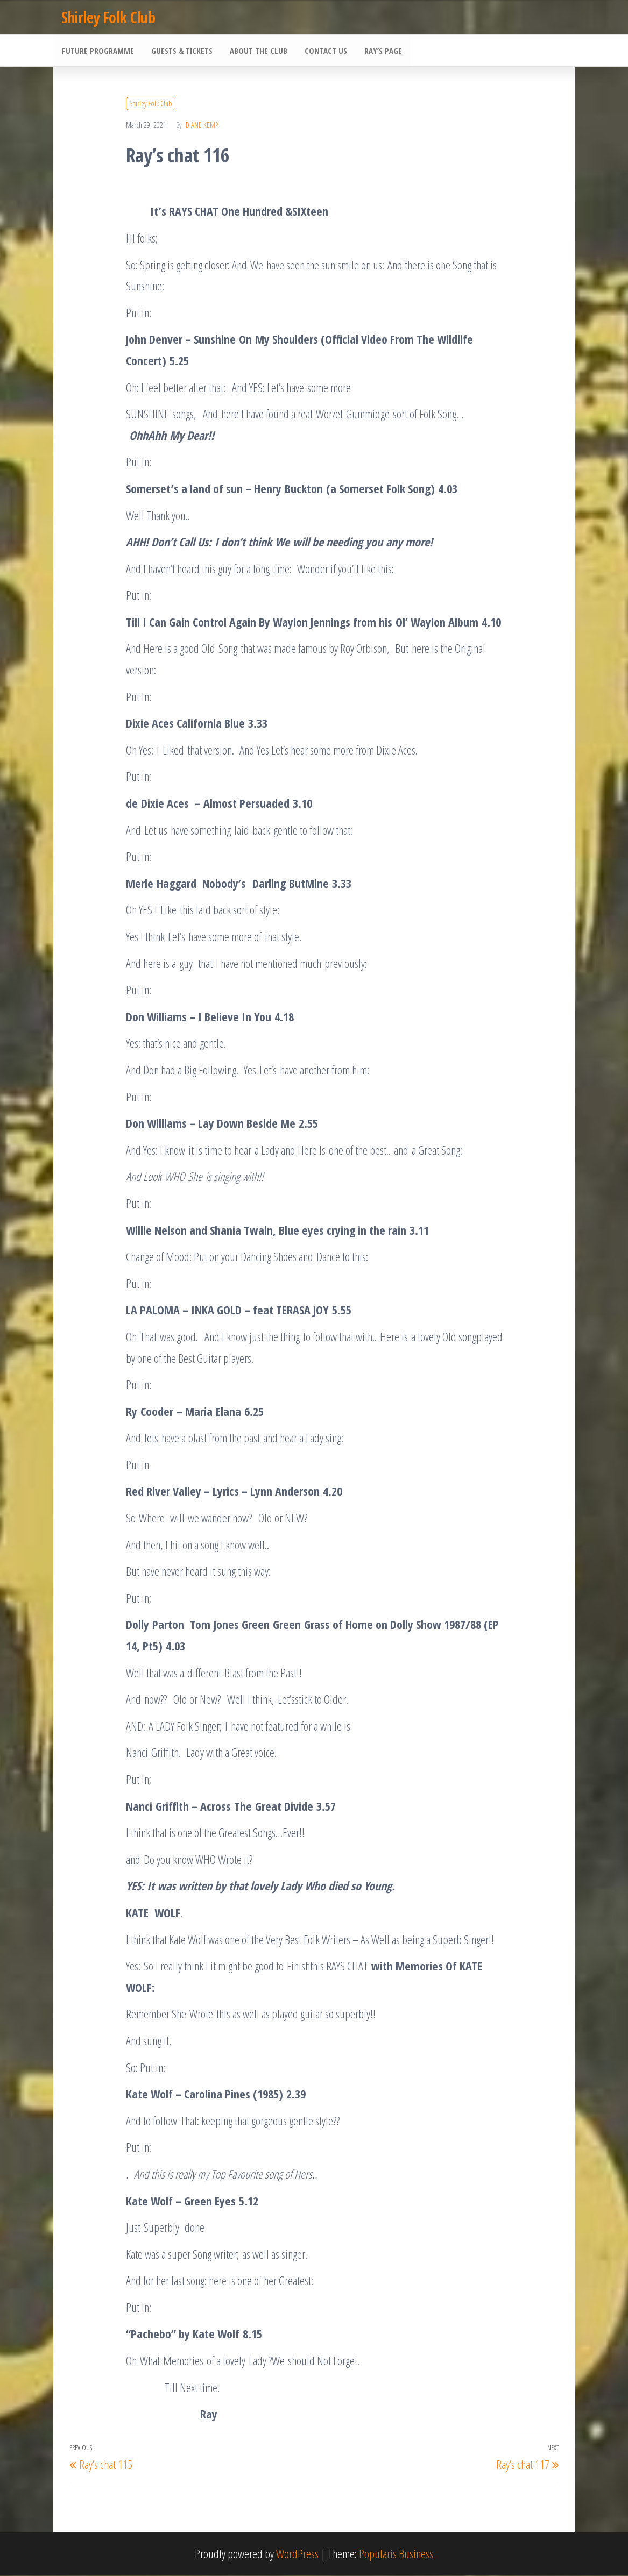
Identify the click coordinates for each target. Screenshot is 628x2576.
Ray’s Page (378, 51)
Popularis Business (396, 2554)
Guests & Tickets (180, 51)
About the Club (256, 51)
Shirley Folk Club (108, 17)
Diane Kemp (202, 126)
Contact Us (322, 51)
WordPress (297, 2554)
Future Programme (97, 51)
